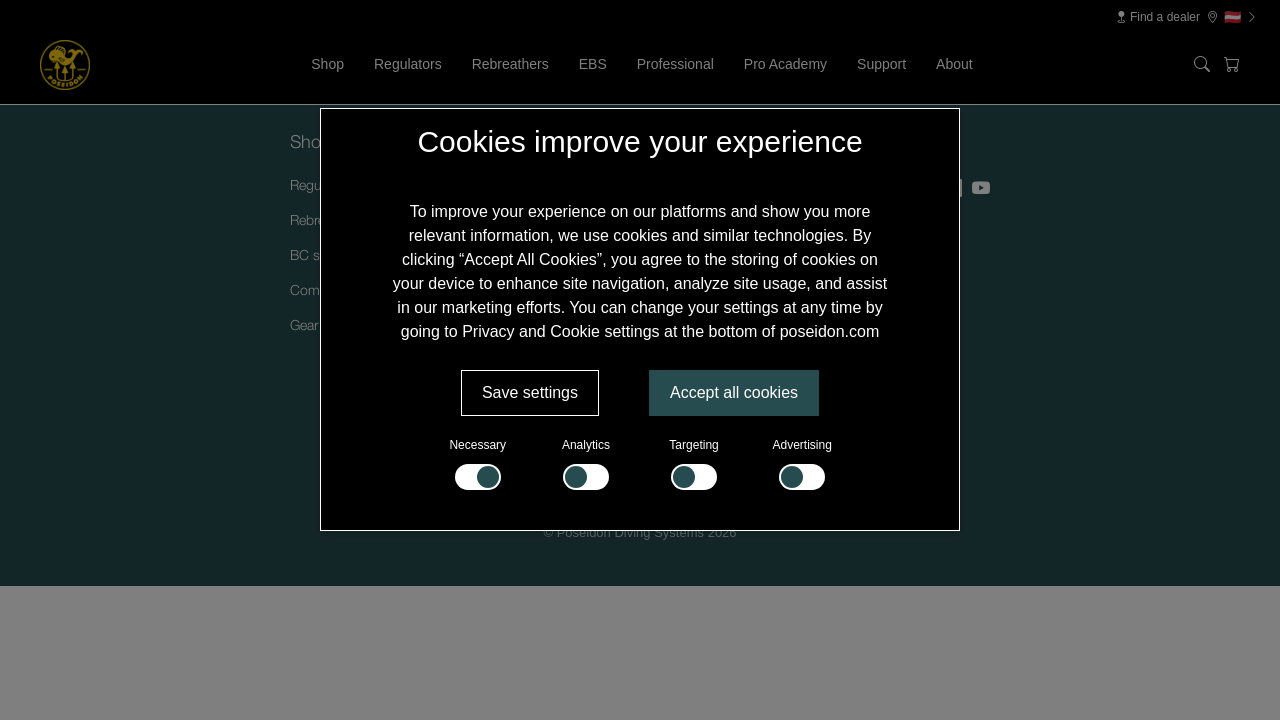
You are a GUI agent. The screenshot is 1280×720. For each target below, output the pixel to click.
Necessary (477, 464)
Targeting (693, 464)
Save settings (530, 392)
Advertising (802, 464)
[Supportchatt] (1214, 654)
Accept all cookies (734, 392)
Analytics (586, 464)
